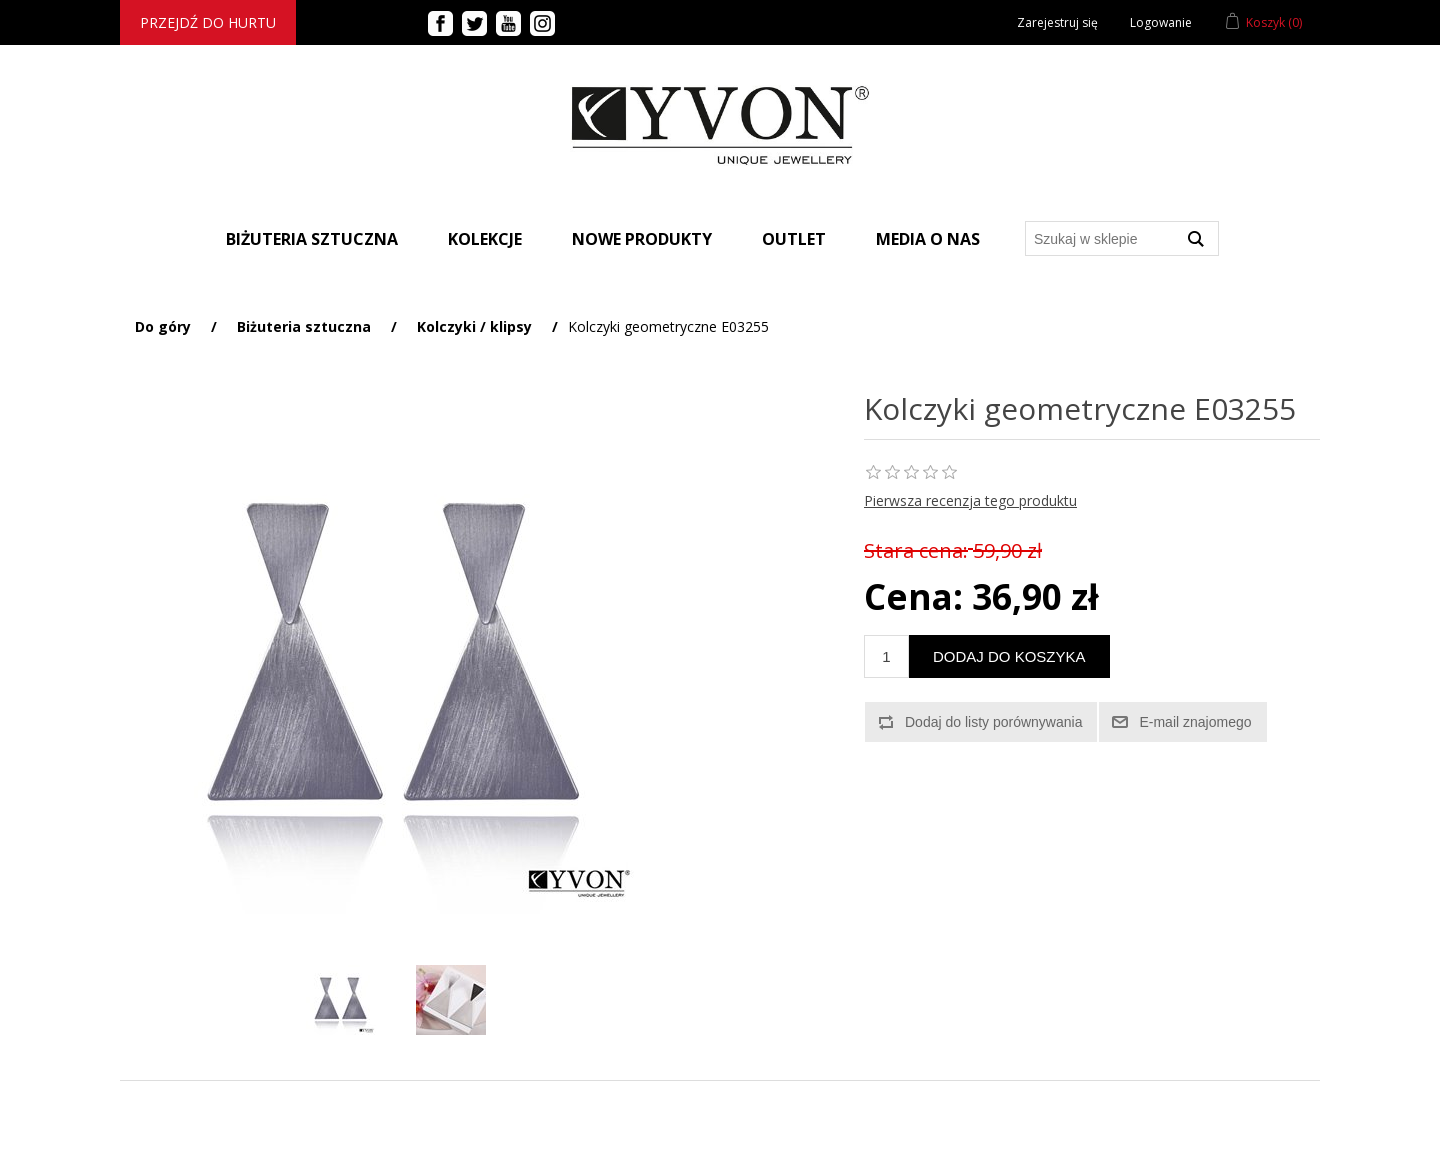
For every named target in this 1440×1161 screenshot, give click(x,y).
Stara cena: (916, 550)
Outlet (794, 239)
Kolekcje (485, 239)
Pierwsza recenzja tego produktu (970, 500)
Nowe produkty (642, 239)
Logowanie (1161, 22)
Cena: (913, 596)
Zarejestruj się (1057, 22)
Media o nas (928, 239)
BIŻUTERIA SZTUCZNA (312, 239)
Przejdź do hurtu (208, 22)
